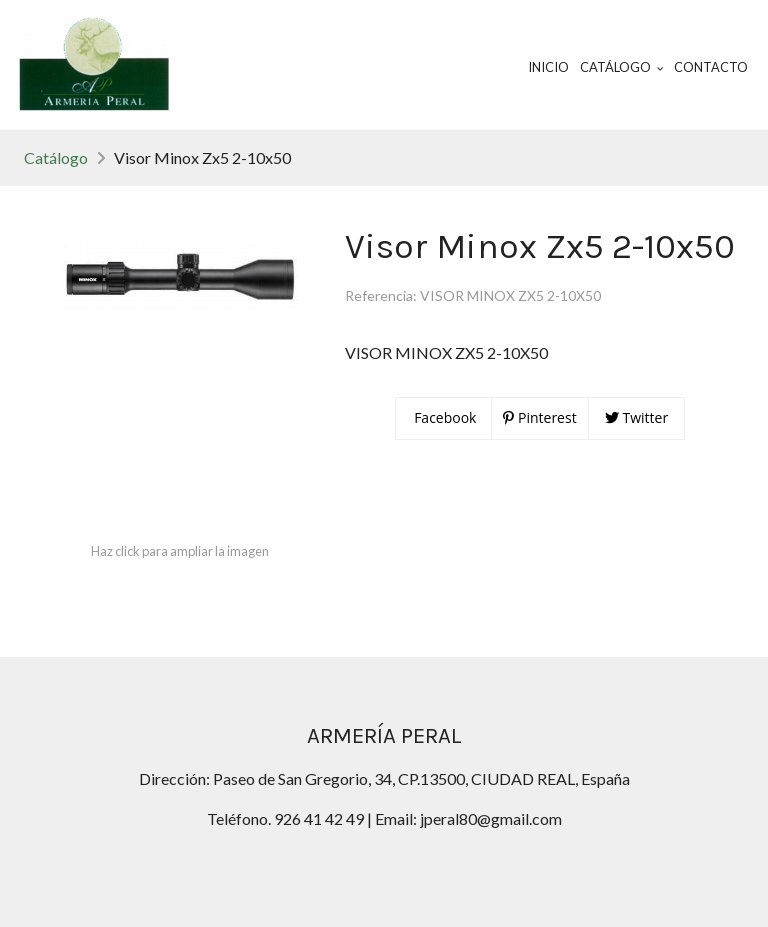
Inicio (548, 67)
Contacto (711, 67)
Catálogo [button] (622, 67)
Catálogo (56, 157)
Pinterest (539, 417)
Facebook (444, 417)
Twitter (636, 417)
